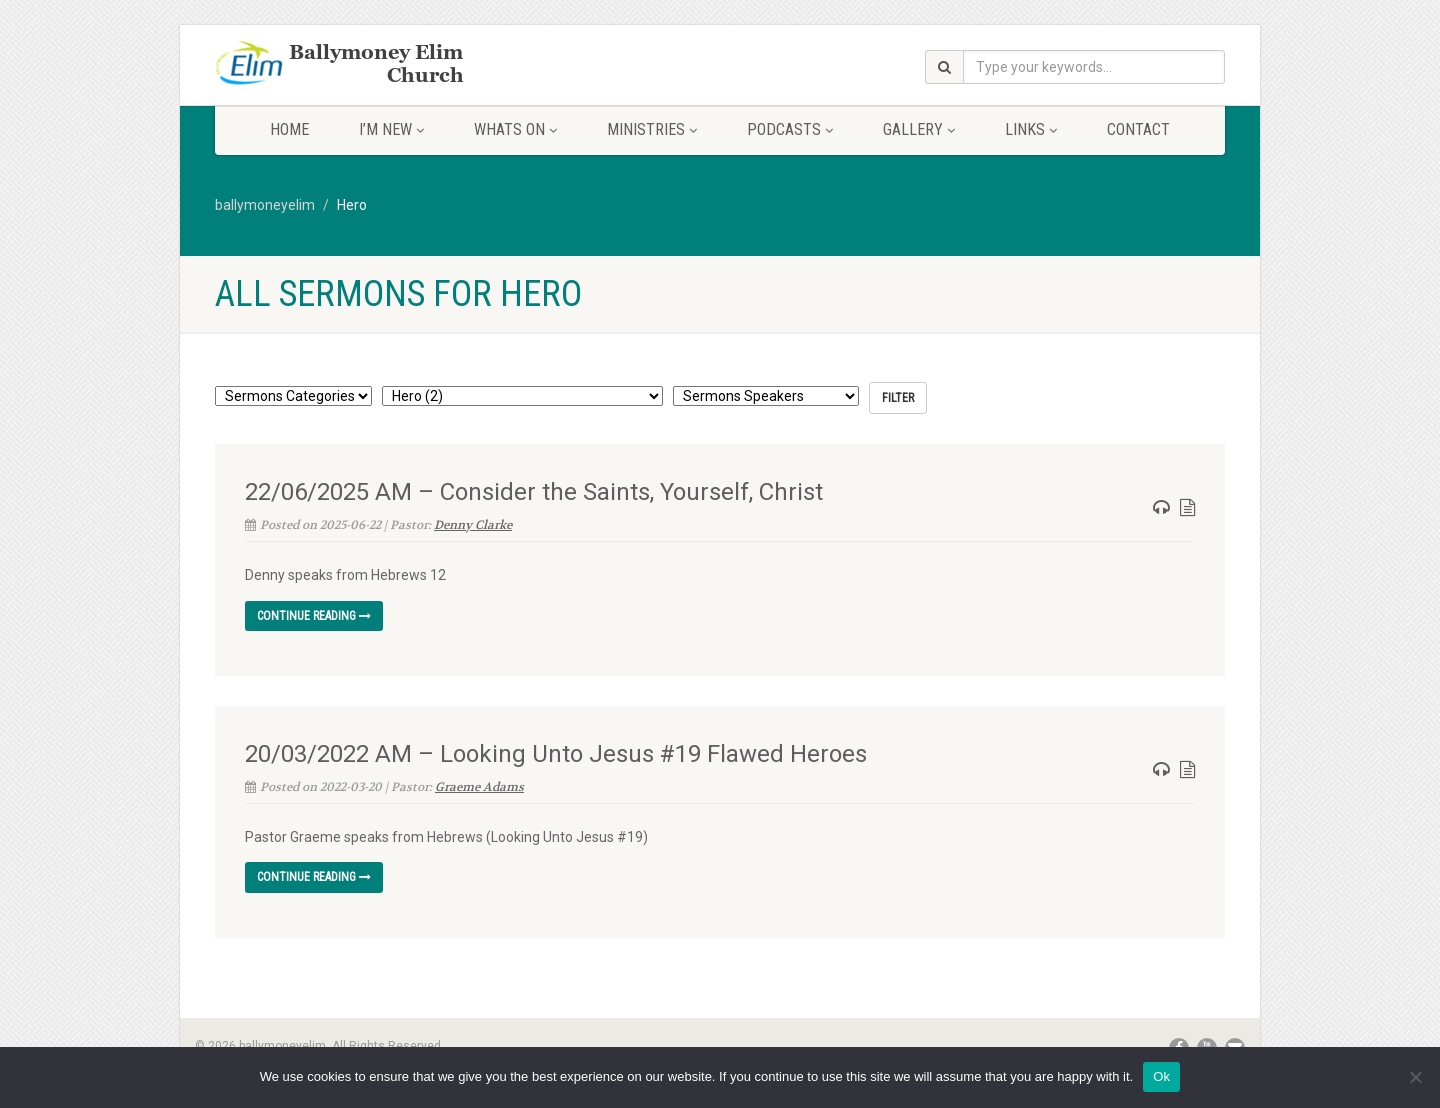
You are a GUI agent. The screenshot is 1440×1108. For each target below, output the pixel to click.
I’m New (391, 129)
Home (289, 129)
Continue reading (314, 616)
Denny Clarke (473, 525)
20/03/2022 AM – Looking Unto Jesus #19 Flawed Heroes (556, 754)
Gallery (919, 129)
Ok (1161, 1076)
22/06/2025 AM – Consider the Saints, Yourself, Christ (534, 492)
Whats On (515, 129)
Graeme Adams (479, 787)
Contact (1138, 129)
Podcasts (790, 129)
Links (1031, 129)
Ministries (652, 129)
